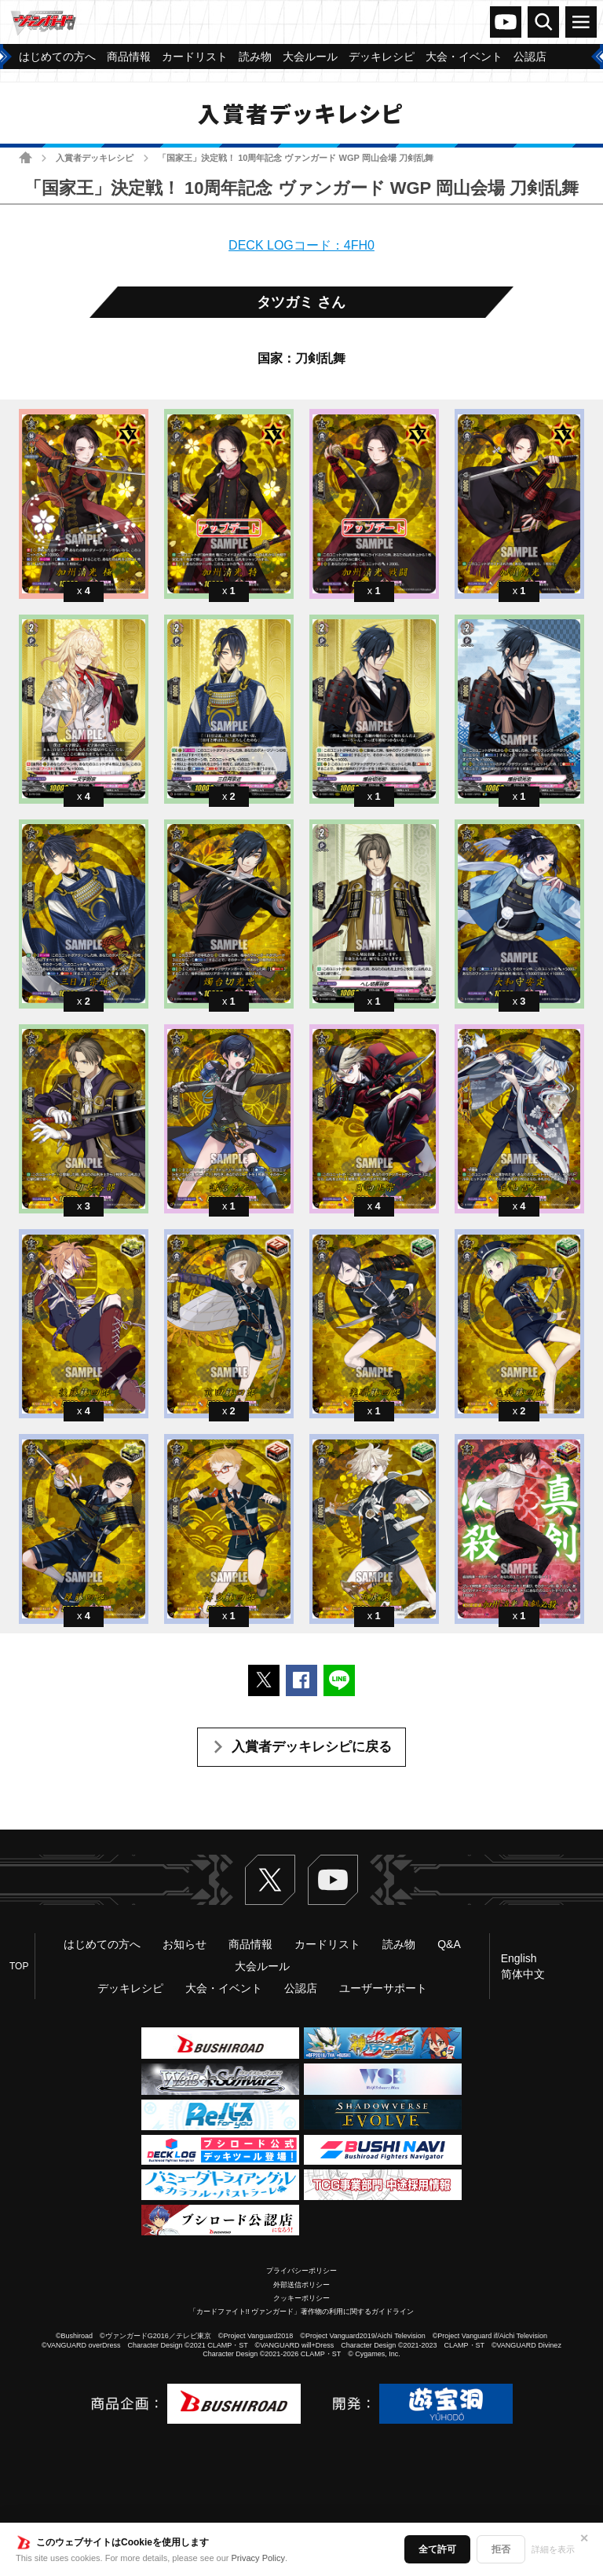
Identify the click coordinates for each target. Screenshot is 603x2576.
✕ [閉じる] (584, 2538)
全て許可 (437, 2549)
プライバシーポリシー (301, 2271)
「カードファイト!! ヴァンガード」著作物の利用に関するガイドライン (302, 2311)
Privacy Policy (258, 2558)
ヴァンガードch (505, 22)
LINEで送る (339, 1680)
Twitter (270, 1880)
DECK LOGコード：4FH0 (301, 245)
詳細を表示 (553, 2549)
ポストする (264, 1680)
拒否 (501, 2549)
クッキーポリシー (301, 2298)
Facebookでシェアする (301, 1680)
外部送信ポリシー (301, 2285)
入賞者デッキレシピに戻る (312, 1746)
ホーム (25, 157)
